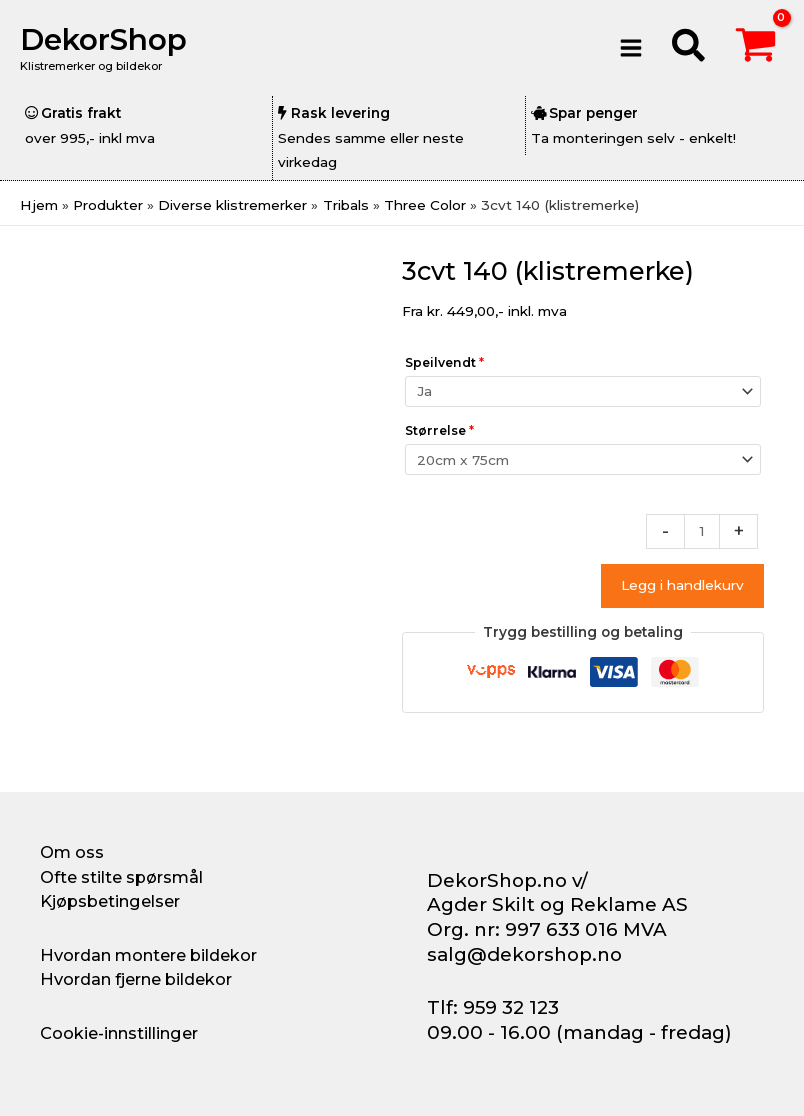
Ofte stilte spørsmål (121, 877)
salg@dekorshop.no (524, 954)
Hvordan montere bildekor (148, 955)
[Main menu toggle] (630, 47)
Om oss (72, 852)
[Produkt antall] (702, 531)
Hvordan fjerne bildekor (136, 979)
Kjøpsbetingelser (110, 901)
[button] (689, 48)
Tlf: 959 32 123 (493, 1007)
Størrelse (439, 430)
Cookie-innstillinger (119, 1033)
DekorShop (103, 39)
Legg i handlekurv (682, 585)
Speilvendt (444, 362)
